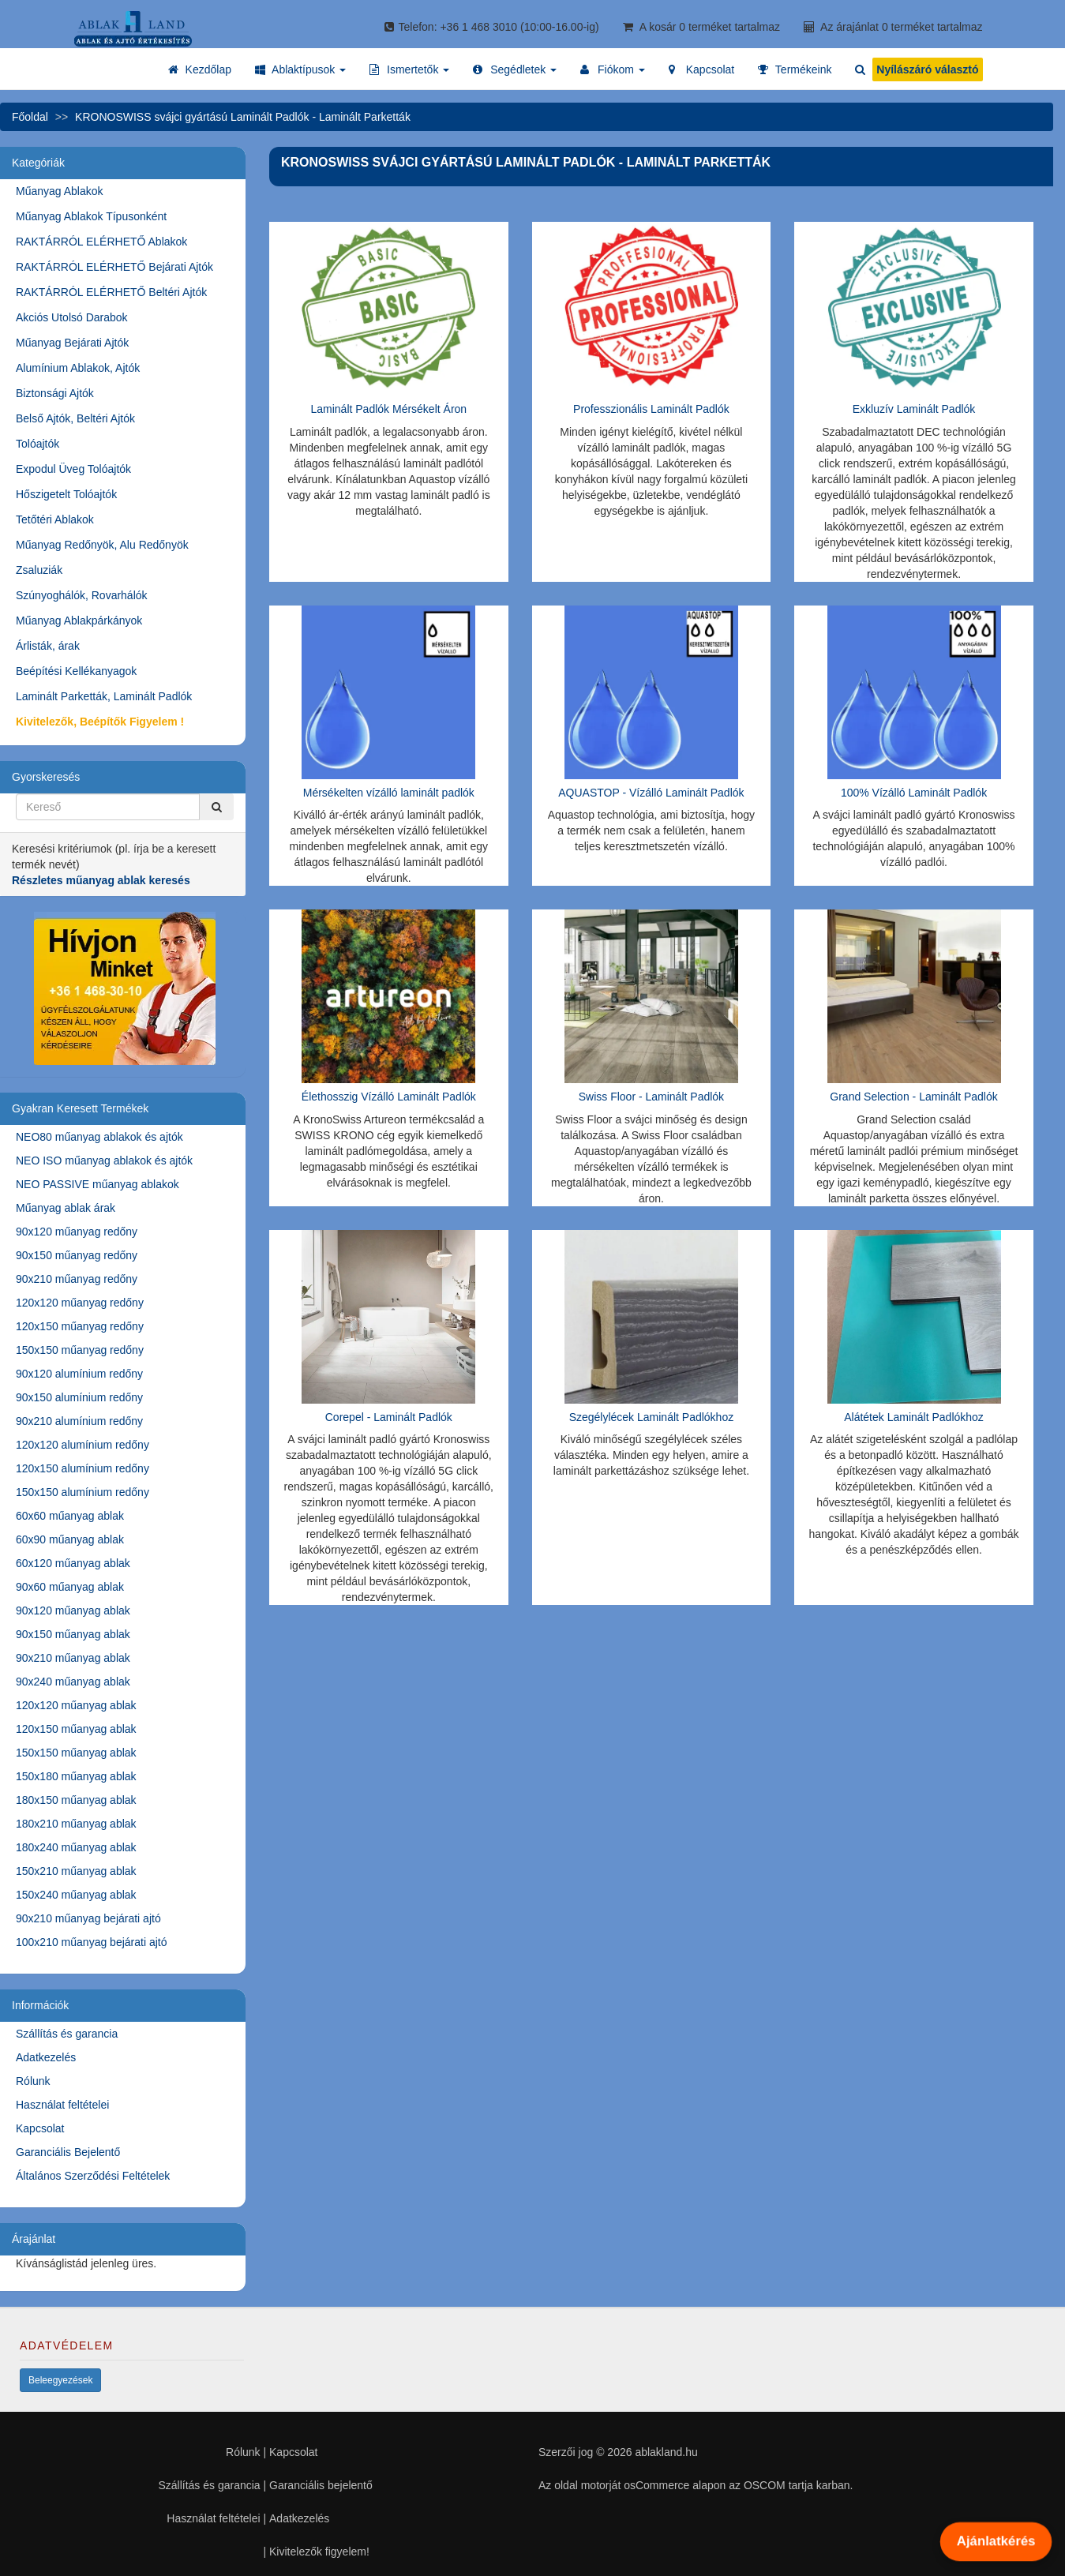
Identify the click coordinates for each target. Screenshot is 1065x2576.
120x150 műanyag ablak (76, 1729)
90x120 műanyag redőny (76, 1231)
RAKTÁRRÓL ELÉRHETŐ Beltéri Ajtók (111, 292)
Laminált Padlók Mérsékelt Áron (388, 409)
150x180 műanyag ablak (76, 1776)
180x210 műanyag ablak (76, 1823)
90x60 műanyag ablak (70, 1586)
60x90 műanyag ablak (70, 1539)
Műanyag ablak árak (65, 1208)
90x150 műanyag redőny (76, 1255)
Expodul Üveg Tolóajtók (73, 469)
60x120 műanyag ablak (73, 1563)
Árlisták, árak (48, 645)
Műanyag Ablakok (59, 191)
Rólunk (33, 2081)
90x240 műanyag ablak (73, 1681)
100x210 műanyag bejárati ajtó (91, 1942)
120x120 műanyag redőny (80, 1302)
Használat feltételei (62, 2104)
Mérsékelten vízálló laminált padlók (388, 792)
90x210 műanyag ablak (73, 1658)
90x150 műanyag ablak (73, 1634)
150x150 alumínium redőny (82, 1492)
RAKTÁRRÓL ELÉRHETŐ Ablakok (101, 241)
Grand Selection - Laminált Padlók (913, 1096)
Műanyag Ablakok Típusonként (91, 216)
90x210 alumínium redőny (79, 1421)
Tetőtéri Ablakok (55, 519)
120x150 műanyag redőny (80, 1326)
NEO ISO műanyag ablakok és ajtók (104, 1160)
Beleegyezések (60, 2380)
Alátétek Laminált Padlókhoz (914, 1417)
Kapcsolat (40, 2128)
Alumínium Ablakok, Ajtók (78, 368)
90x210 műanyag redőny (76, 1279)
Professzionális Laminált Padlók (651, 409)
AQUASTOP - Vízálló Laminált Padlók (651, 792)
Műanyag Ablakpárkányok (79, 620)
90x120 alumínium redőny (79, 1373)
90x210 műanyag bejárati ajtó (88, 1918)
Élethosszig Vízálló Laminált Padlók (389, 1096)
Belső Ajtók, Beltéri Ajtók (75, 418)
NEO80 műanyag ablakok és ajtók (99, 1137)
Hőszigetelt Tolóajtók (66, 494)
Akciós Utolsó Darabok (72, 317)
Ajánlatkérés (995, 2541)
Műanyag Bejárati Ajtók (72, 342)
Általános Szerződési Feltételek (93, 2175)
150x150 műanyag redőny (80, 1350)
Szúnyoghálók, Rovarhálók (82, 595)
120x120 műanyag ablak (76, 1705)
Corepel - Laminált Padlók (388, 1417)
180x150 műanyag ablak (76, 1800)
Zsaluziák (39, 570)
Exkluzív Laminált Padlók (914, 409)
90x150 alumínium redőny (79, 1397)
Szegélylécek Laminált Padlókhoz (651, 1417)
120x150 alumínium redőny (82, 1468)
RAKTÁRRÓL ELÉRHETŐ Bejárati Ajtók (114, 267)
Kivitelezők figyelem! (319, 2551)
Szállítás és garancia (67, 2033)
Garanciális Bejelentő (68, 2152)
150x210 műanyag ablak (76, 1871)
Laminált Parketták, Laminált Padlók (104, 696)
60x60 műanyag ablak (70, 1515)
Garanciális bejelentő (321, 2485)
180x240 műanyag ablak (76, 1847)
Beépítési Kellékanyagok (76, 671)
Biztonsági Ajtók (55, 393)
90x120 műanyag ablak (73, 1610)
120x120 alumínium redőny (82, 1444)
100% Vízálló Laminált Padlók (914, 792)
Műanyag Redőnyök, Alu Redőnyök (102, 544)
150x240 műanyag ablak (76, 1894)
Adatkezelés (46, 2057)
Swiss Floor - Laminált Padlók (651, 1096)
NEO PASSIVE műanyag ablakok (97, 1184)
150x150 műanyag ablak (76, 1752)
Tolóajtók (37, 443)
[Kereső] (216, 806)
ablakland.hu (666, 2452)
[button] (300, 69)
